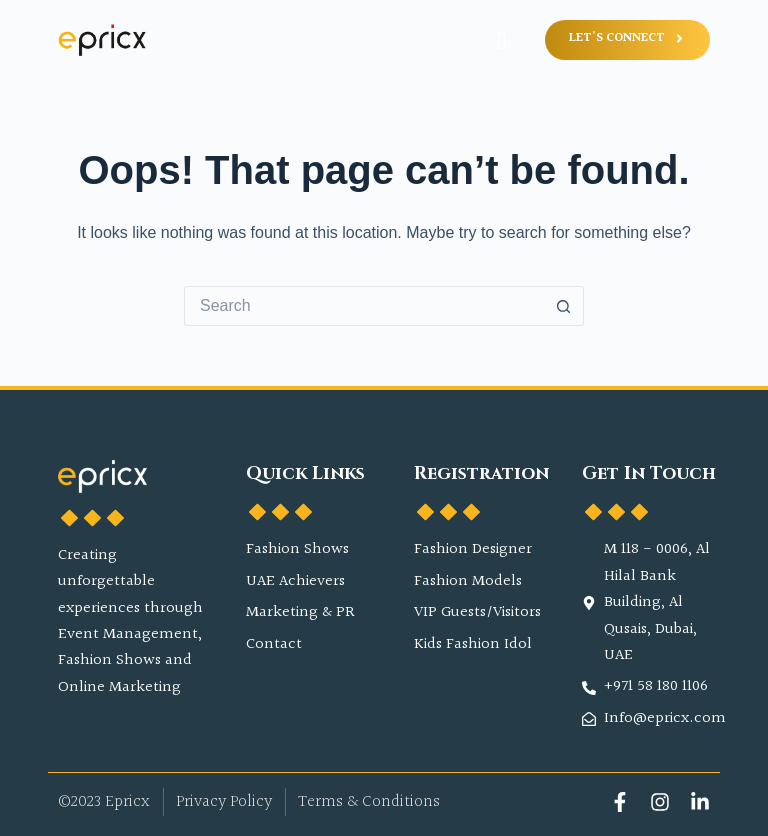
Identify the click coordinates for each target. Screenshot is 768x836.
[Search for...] (364, 306)
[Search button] (564, 306)
